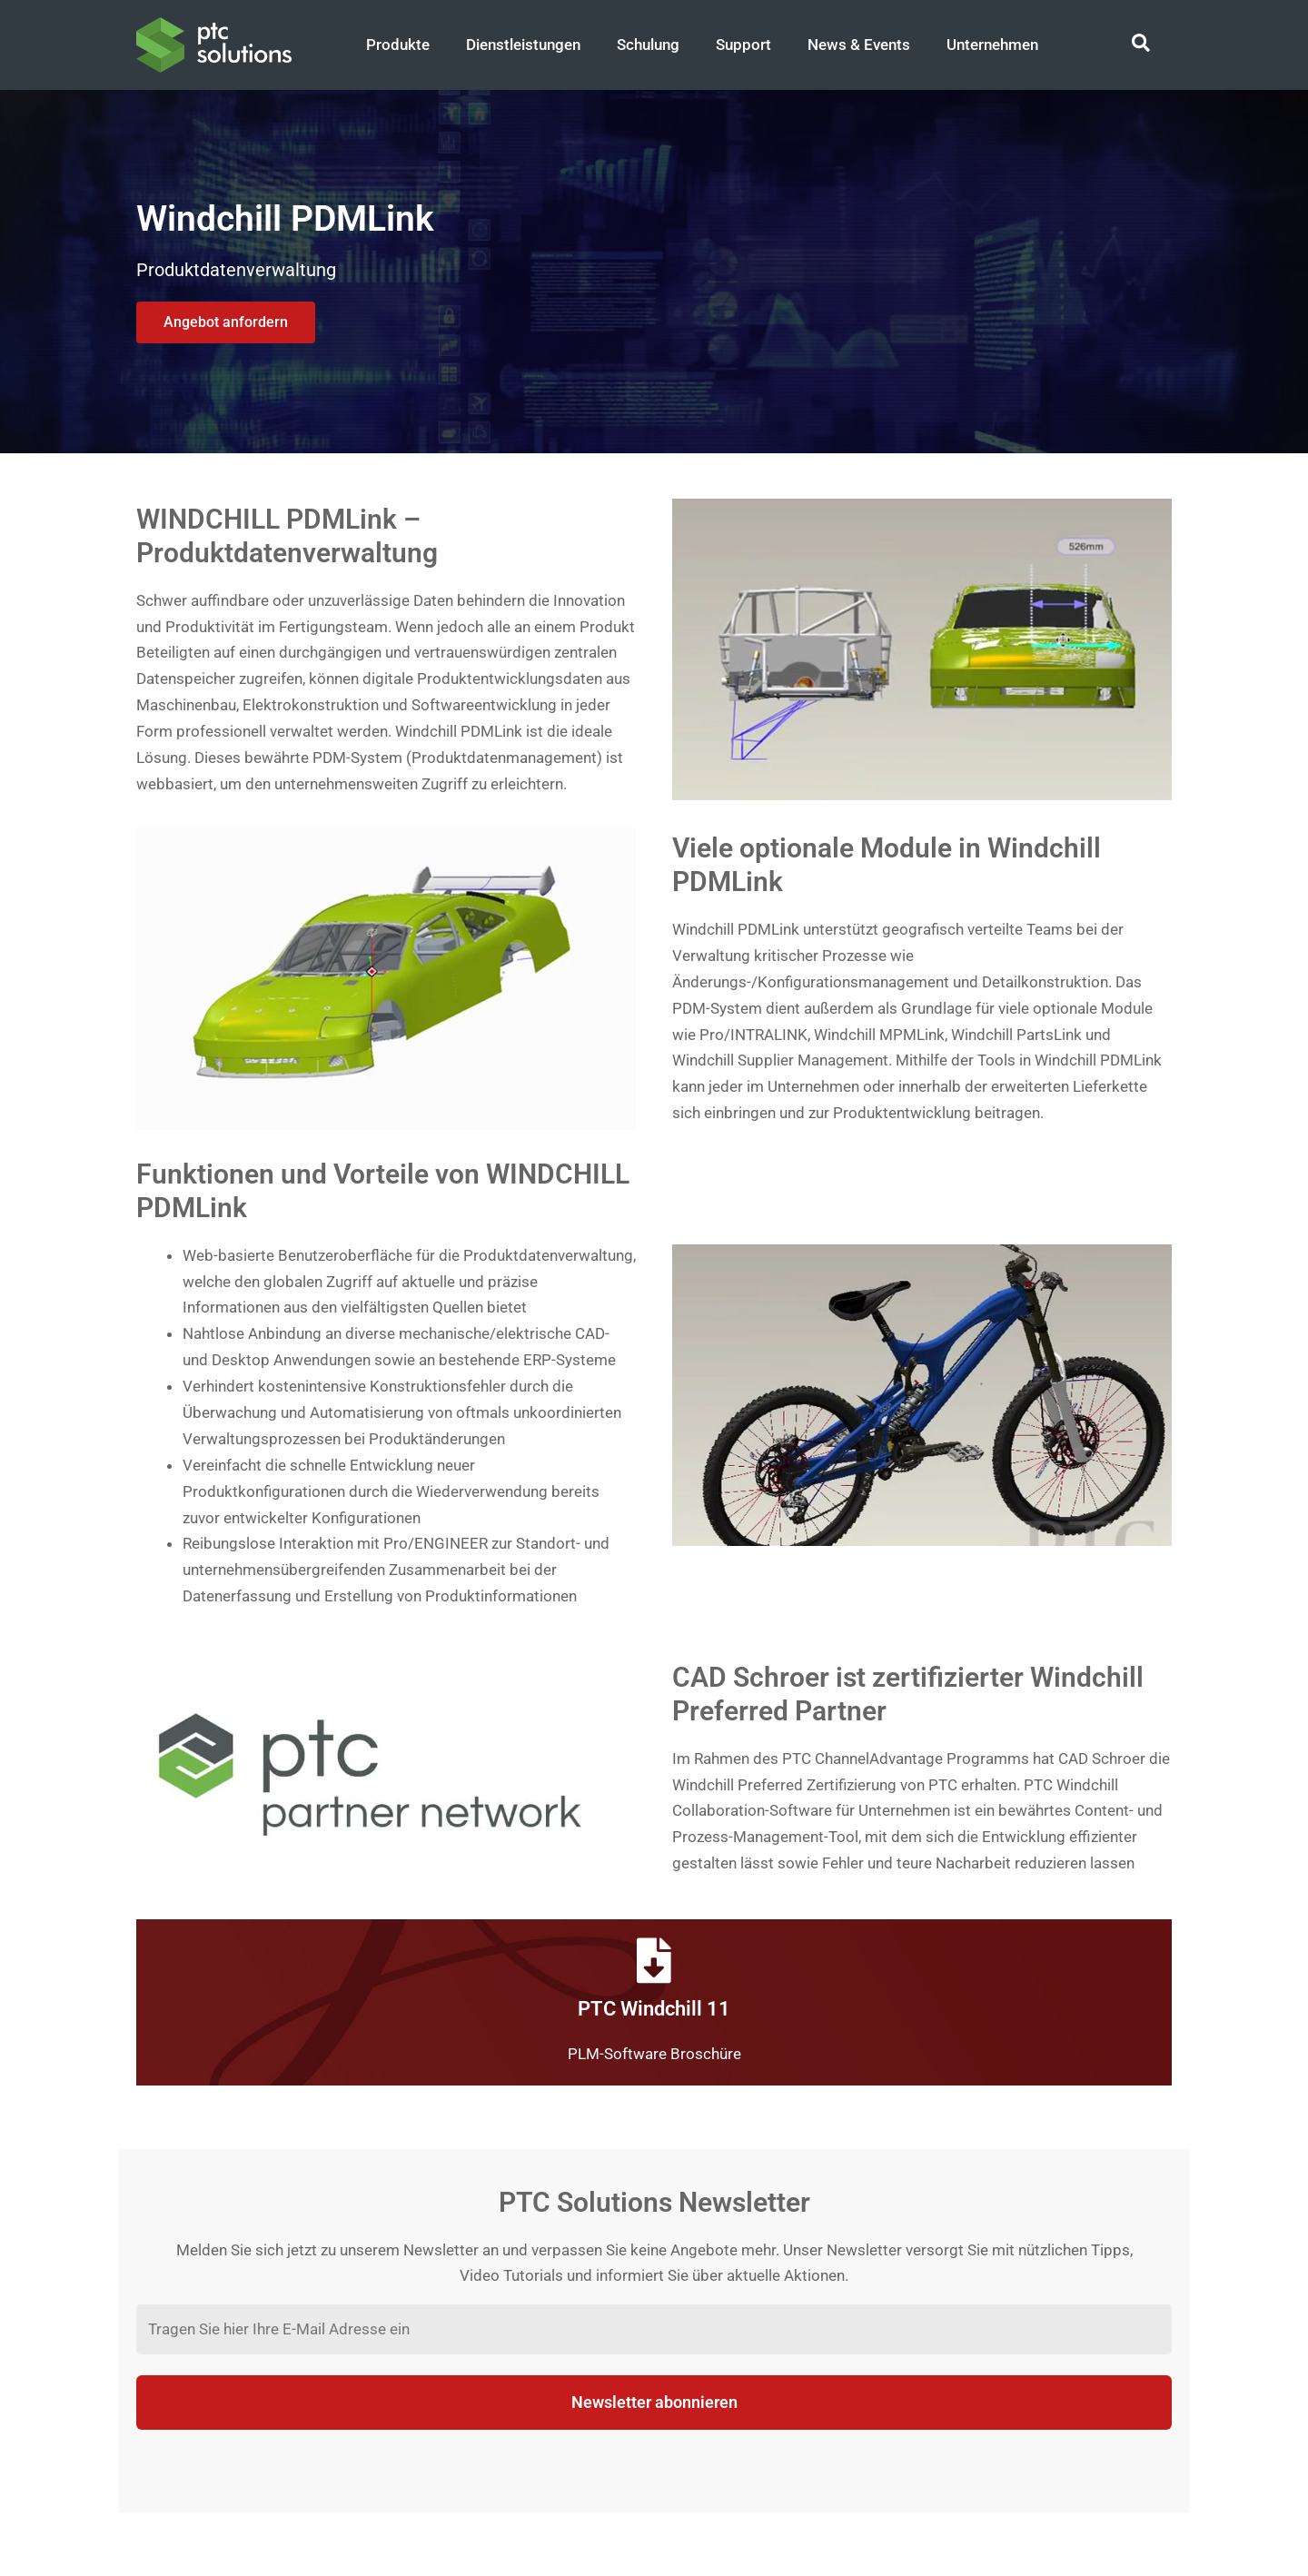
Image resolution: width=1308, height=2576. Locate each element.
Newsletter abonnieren (654, 2402)
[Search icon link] (1142, 45)
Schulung (648, 44)
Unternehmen (992, 44)
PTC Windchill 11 (654, 2008)
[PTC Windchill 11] (654, 1960)
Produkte (398, 44)
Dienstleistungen (523, 44)
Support (743, 44)
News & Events (859, 44)
